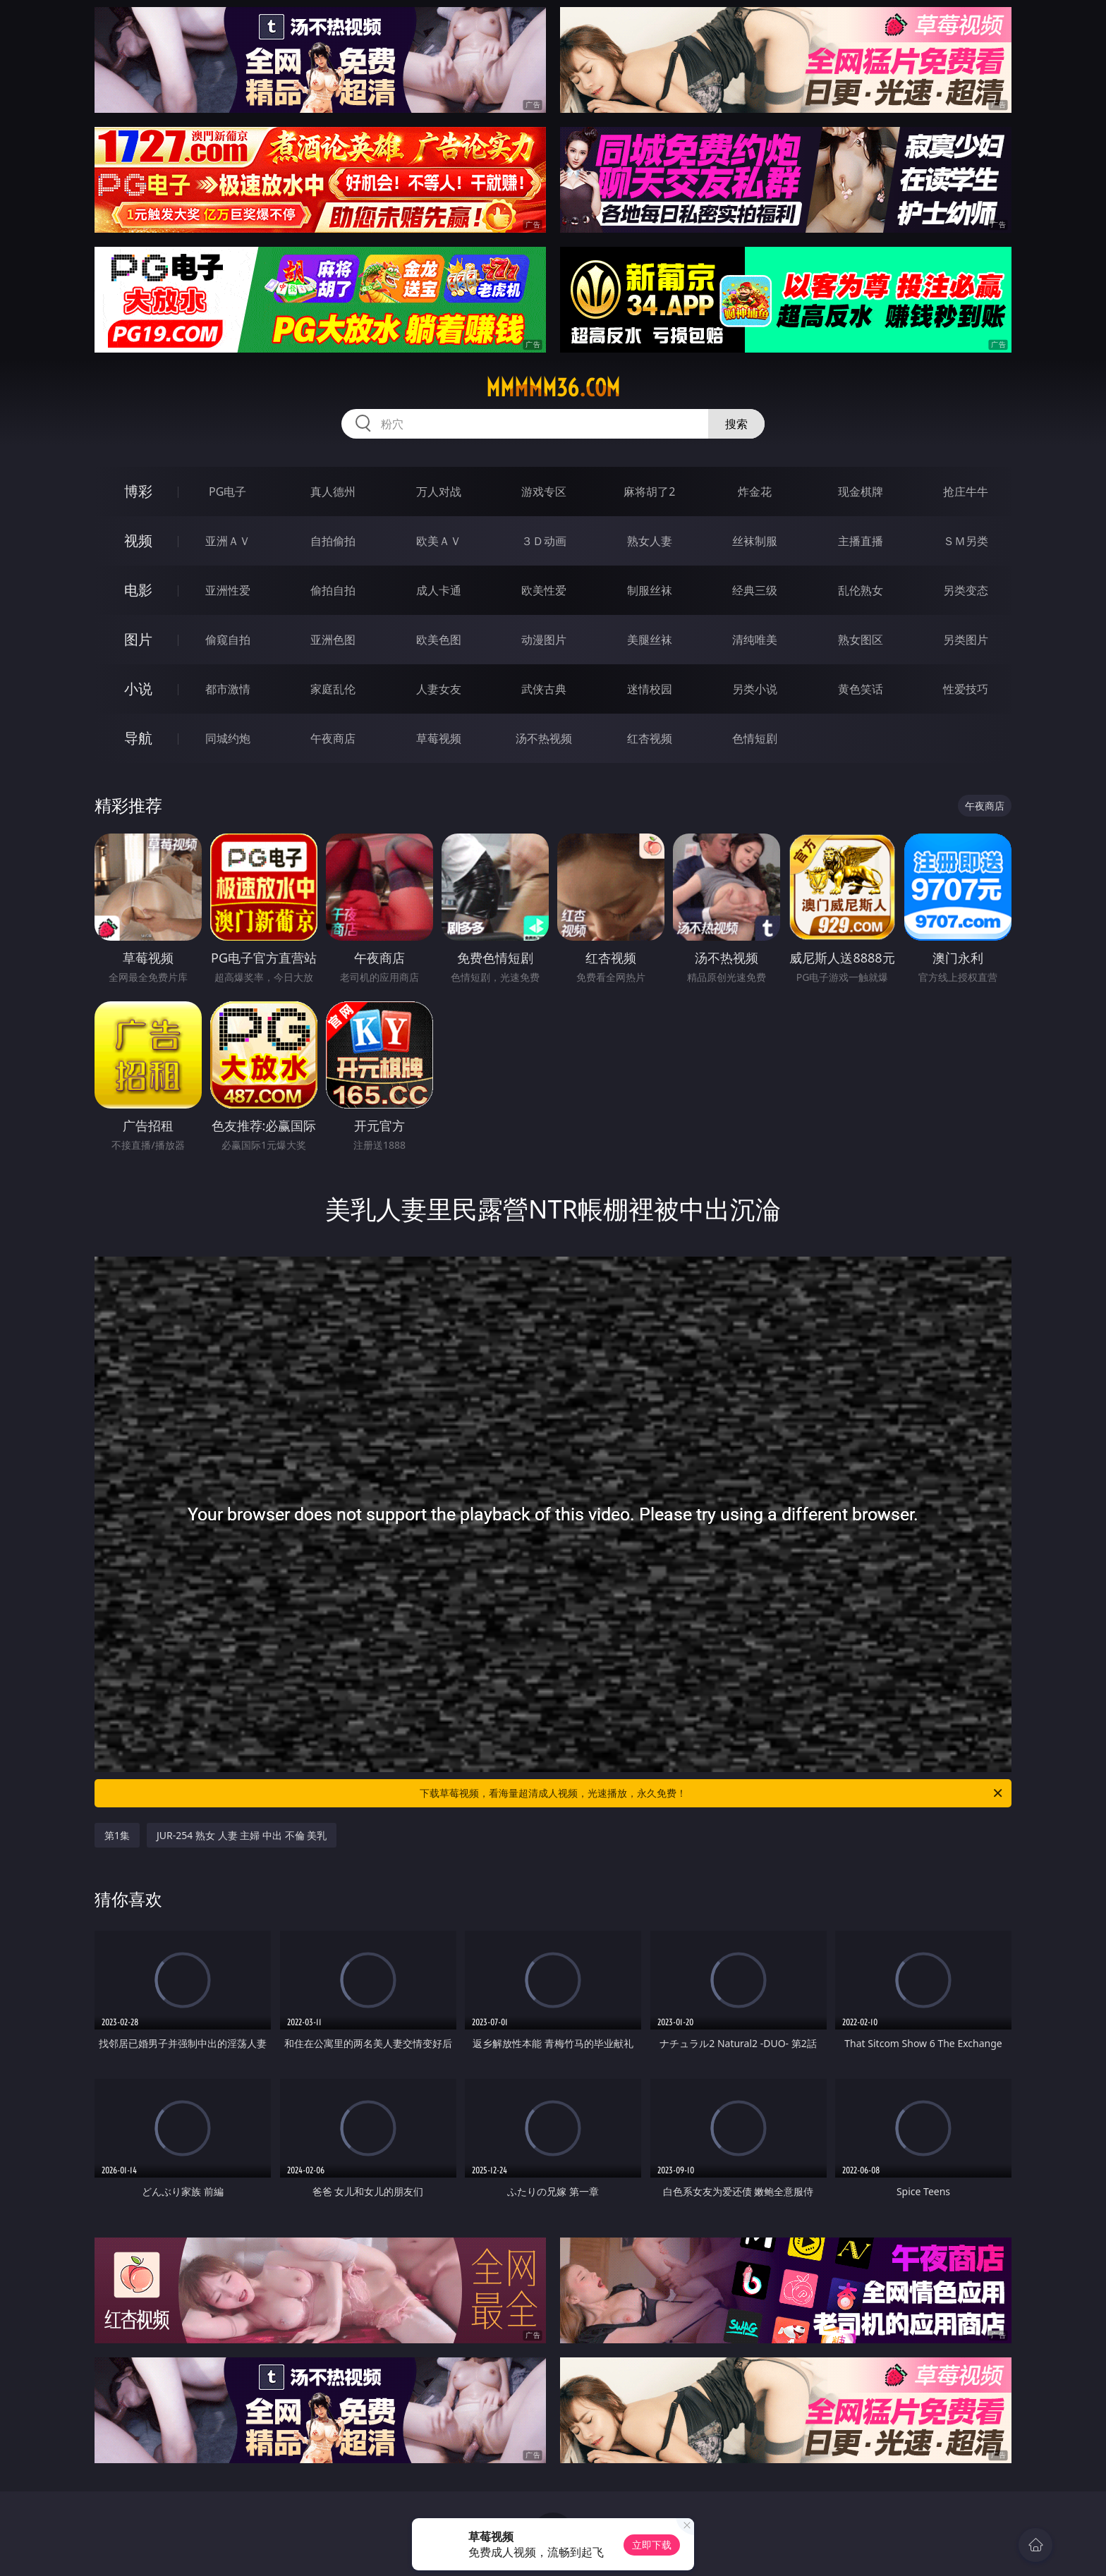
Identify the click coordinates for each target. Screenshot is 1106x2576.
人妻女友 (438, 689)
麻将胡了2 (649, 491)
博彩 (138, 491)
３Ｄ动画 (543, 541)
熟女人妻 (649, 541)
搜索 (736, 424)
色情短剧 (754, 738)
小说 (138, 688)
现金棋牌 (860, 491)
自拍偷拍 (333, 541)
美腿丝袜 (649, 639)
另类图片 (965, 639)
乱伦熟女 (860, 590)
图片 (138, 639)
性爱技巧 (965, 689)
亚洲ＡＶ (227, 541)
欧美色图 (438, 639)
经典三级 (754, 590)
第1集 (117, 1835)
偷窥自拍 (227, 639)
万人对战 (438, 491)
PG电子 (227, 491)
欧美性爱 (543, 590)
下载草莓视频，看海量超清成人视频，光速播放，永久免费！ (712, 1793)
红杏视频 (649, 738)
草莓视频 (438, 738)
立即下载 (652, 2544)
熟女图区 (860, 639)
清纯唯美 (754, 639)
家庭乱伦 (333, 689)
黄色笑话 (860, 689)
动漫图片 (543, 639)
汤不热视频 (544, 738)
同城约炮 (227, 738)
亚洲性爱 (227, 590)
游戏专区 (543, 491)
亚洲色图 (333, 639)
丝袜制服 (754, 541)
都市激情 (227, 689)
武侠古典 (543, 689)
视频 (138, 540)
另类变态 (965, 590)
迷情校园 (649, 689)
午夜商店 (333, 738)
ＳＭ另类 (965, 541)
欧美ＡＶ (438, 541)
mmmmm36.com (553, 388)
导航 (138, 737)
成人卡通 (438, 590)
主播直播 (860, 541)
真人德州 (333, 491)
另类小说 (754, 689)
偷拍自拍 (333, 590)
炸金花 (755, 491)
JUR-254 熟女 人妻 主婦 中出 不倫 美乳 (242, 1835)
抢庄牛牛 (965, 491)
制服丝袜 (649, 590)
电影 (138, 589)
